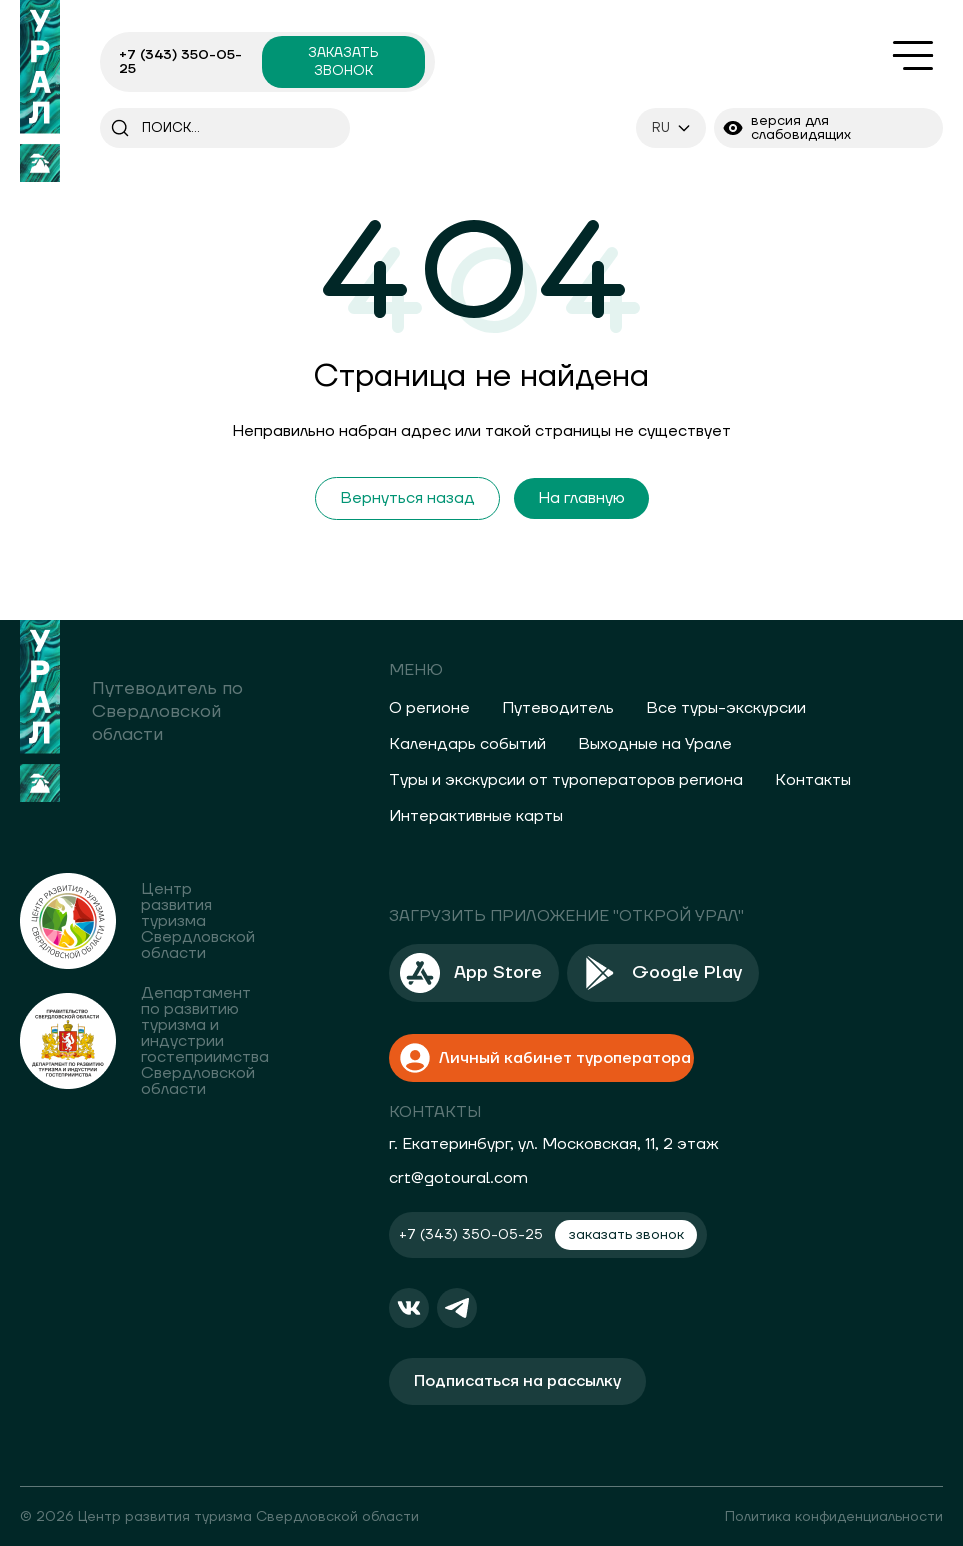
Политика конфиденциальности (834, 1515)
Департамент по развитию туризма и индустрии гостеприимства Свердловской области (205, 1041)
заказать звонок (343, 62)
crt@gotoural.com (458, 1176)
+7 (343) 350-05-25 (180, 62)
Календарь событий (467, 744)
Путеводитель (558, 708)
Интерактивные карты (476, 816)
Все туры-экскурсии (726, 708)
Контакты (813, 780)
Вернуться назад (407, 498)
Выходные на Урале (655, 744)
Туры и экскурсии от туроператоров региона (566, 780)
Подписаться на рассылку (517, 1379)
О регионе (429, 708)
